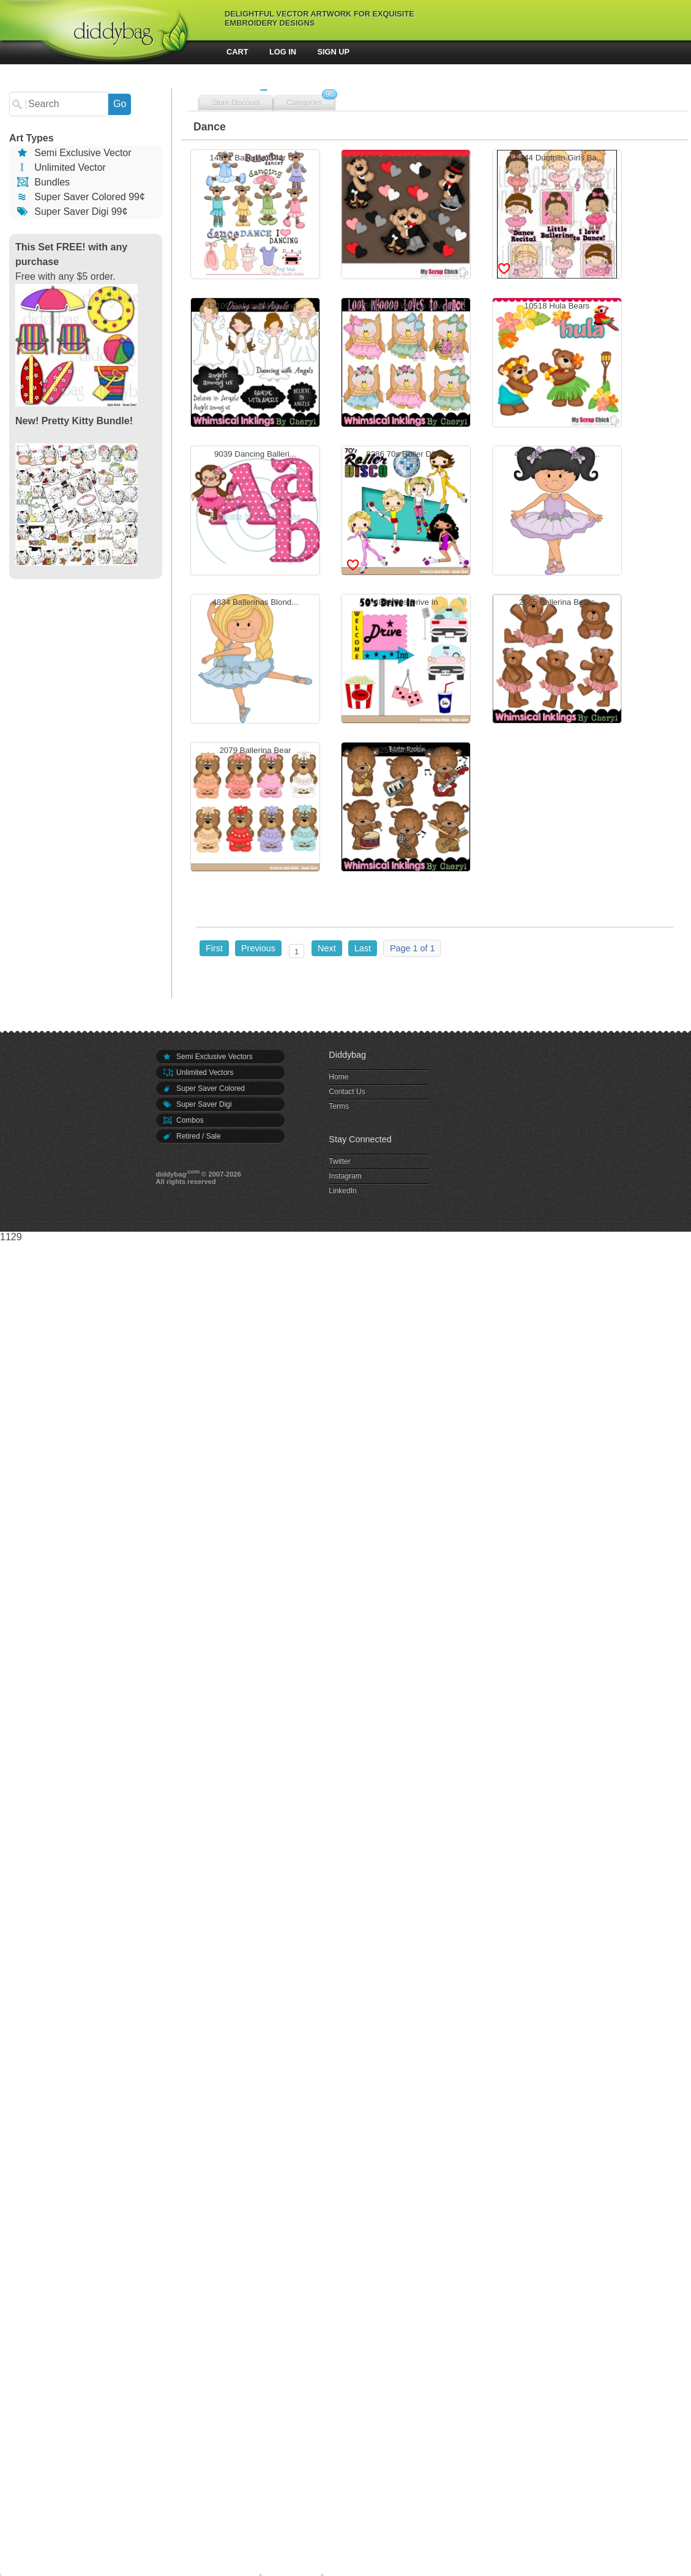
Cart (237, 51)
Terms (339, 1106)
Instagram (345, 1176)
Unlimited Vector (60, 167)
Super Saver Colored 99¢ (80, 197)
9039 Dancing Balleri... (255, 512)
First (214, 948)
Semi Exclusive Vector (73, 153)
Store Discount (236, 103)
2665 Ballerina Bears (557, 660)
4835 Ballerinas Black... (557, 512)
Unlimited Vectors (198, 1072)
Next (327, 948)
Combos (183, 1120)
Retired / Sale (191, 1136)
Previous (258, 948)
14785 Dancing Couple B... (406, 216)
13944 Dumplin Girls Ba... (557, 216)
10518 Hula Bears (557, 364)
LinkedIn (342, 1190)
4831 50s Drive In (406, 660)
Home (338, 1077)
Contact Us (347, 1091)
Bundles (42, 182)
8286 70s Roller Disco (406, 512)
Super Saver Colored (203, 1088)
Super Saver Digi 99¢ (71, 211)
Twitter (339, 1161)
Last (362, 948)
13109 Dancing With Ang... (255, 364)
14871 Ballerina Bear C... (255, 216)
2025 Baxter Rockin (406, 808)
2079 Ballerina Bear (255, 808)
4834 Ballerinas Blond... (255, 660)
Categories (304, 103)
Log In (282, 51)
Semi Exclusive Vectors (207, 1056)
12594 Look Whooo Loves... (406, 364)
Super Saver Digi (197, 1104)
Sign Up (334, 51)
